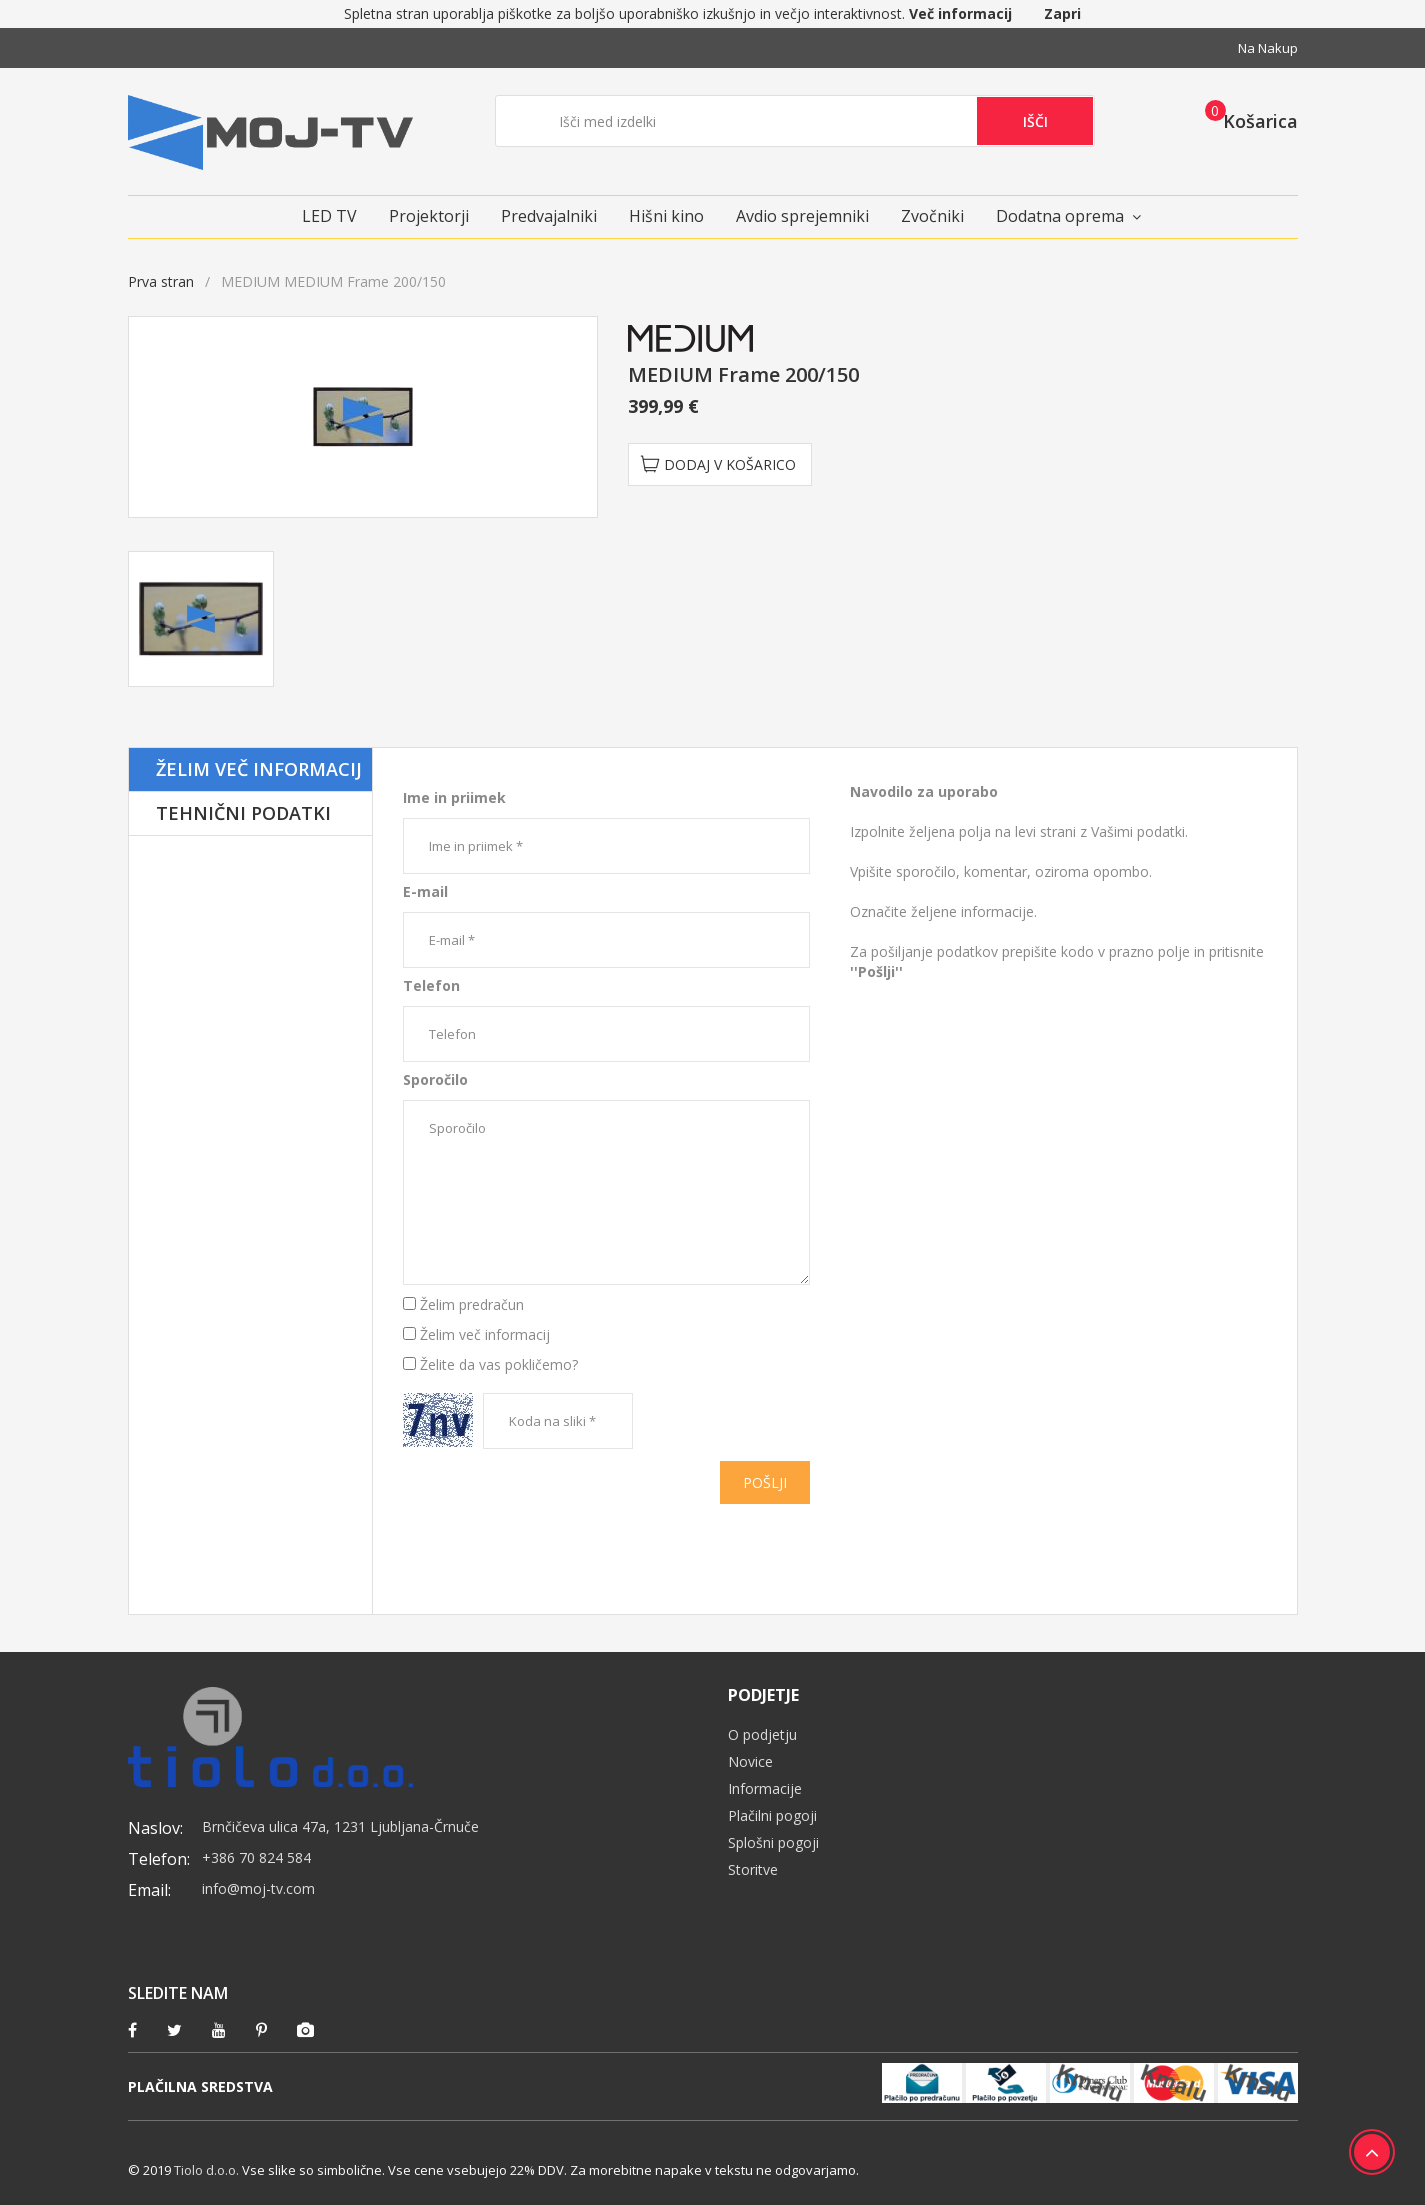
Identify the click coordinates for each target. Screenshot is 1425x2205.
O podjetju (762, 1734)
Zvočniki (932, 216)
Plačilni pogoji (772, 1815)
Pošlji (765, 1482)
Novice (750, 1761)
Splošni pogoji (773, 1842)
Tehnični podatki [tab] (243, 813)
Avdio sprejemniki (802, 216)
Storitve (753, 1869)
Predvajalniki (549, 216)
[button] (1245, 120)
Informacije (765, 1788)
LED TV (329, 216)
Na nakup (1268, 48)
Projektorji (429, 216)
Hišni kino (666, 216)
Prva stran (161, 281)
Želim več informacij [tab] (259, 769)
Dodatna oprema (1060, 216)
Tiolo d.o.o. (206, 2170)
